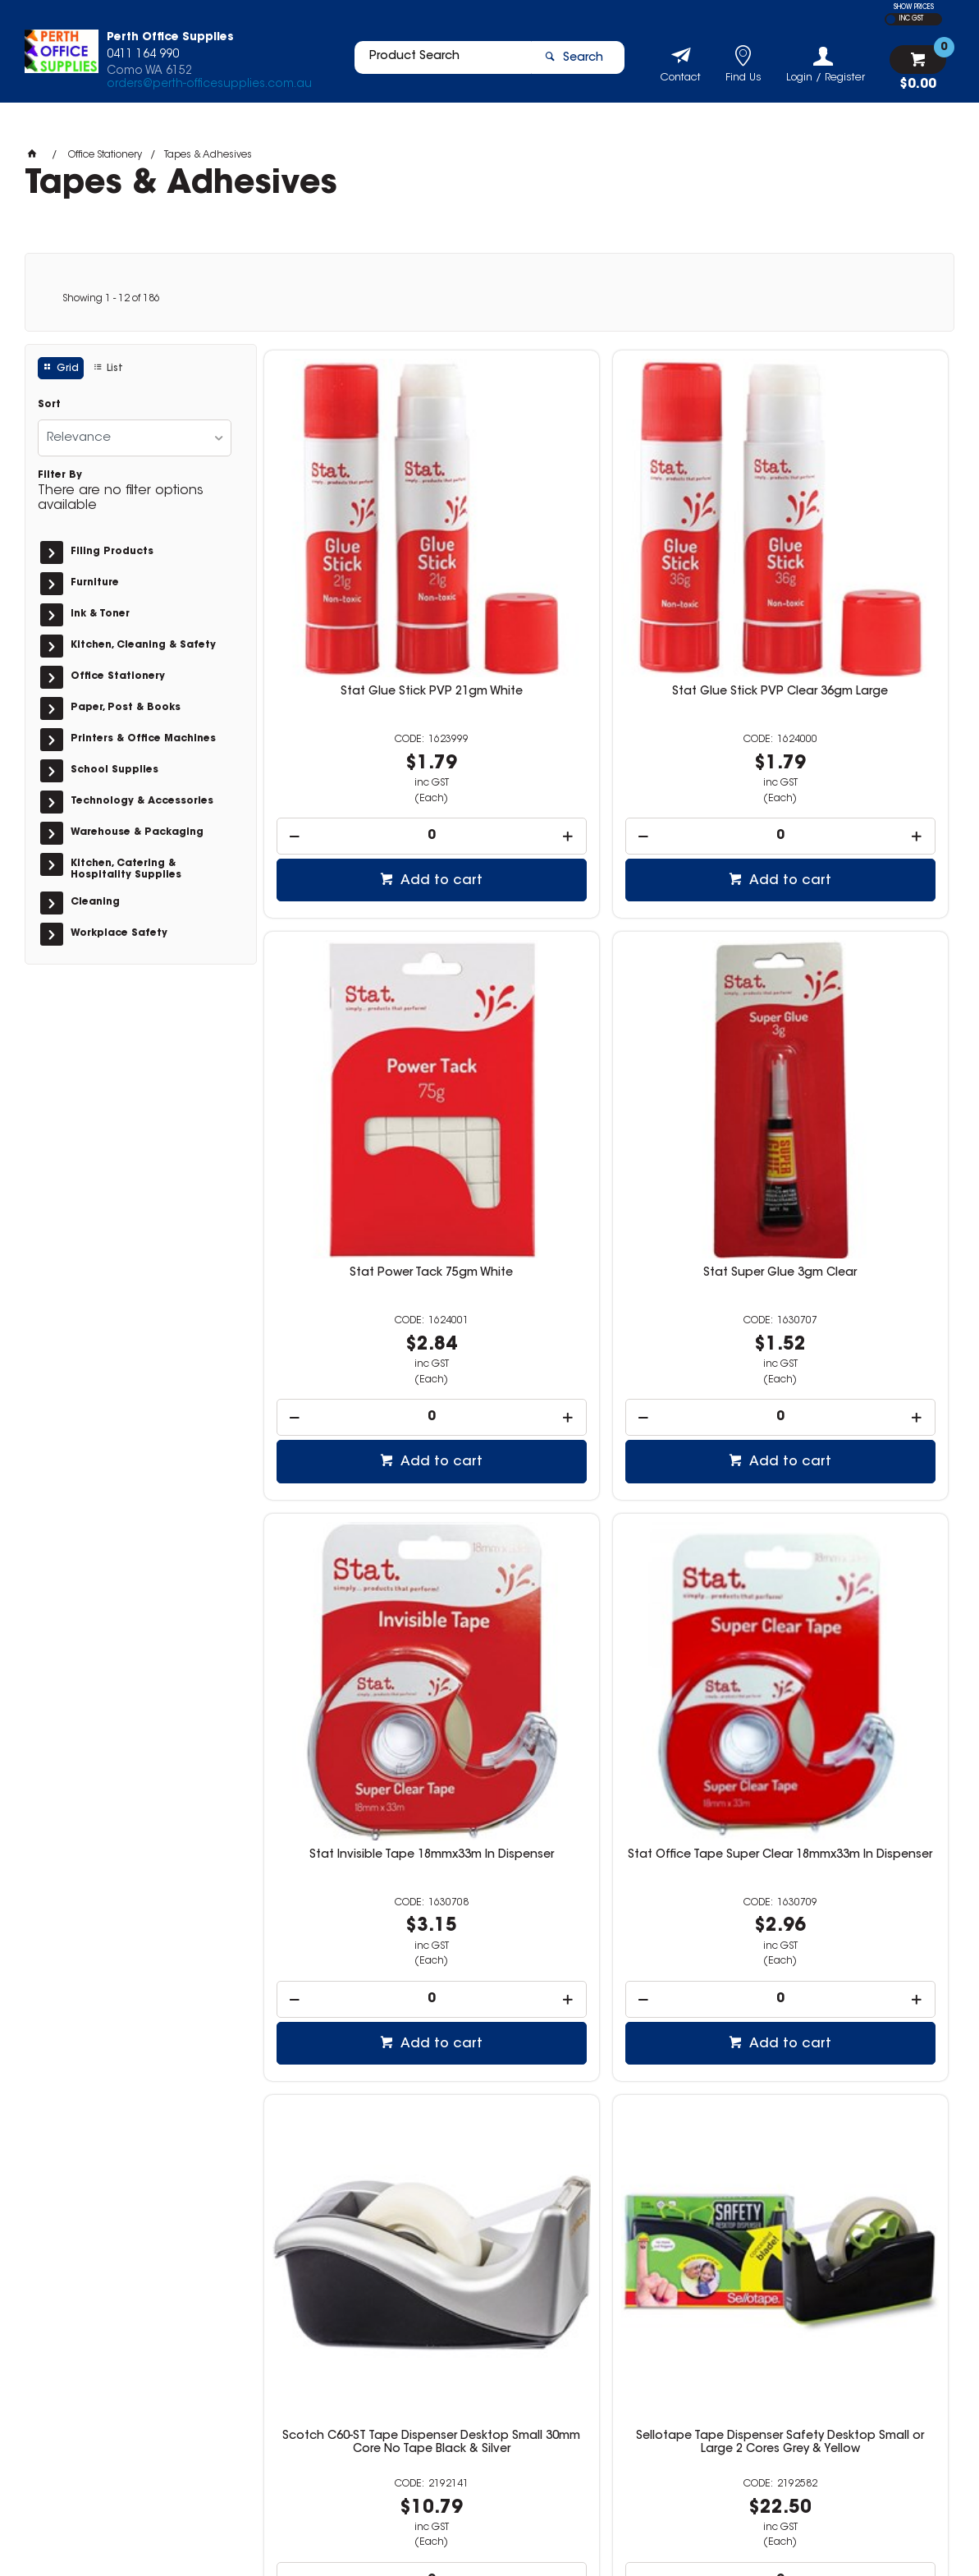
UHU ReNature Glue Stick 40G (373, 1964)
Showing (111, 299)
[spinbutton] (373, 713)
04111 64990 (720, 2357)
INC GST (911, 19)
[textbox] (435, 63)
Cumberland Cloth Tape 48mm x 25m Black (838, 1505)
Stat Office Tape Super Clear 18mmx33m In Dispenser (838, 1041)
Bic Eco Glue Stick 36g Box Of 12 (606, 1964)
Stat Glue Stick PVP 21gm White (373, 569)
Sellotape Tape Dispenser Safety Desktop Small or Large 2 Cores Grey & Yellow (606, 1512)
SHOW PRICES (914, 7)
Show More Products (613, 2225)
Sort (49, 405)
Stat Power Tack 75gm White (838, 569)
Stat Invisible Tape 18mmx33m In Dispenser (605, 1041)
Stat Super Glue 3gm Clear (373, 1034)
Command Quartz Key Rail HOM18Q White (838, 1971)
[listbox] (134, 437)
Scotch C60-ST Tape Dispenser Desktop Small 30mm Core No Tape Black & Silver (373, 1512)
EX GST (890, 19)
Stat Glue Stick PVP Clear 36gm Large (605, 575)
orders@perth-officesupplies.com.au (209, 88)
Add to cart (381, 757)
